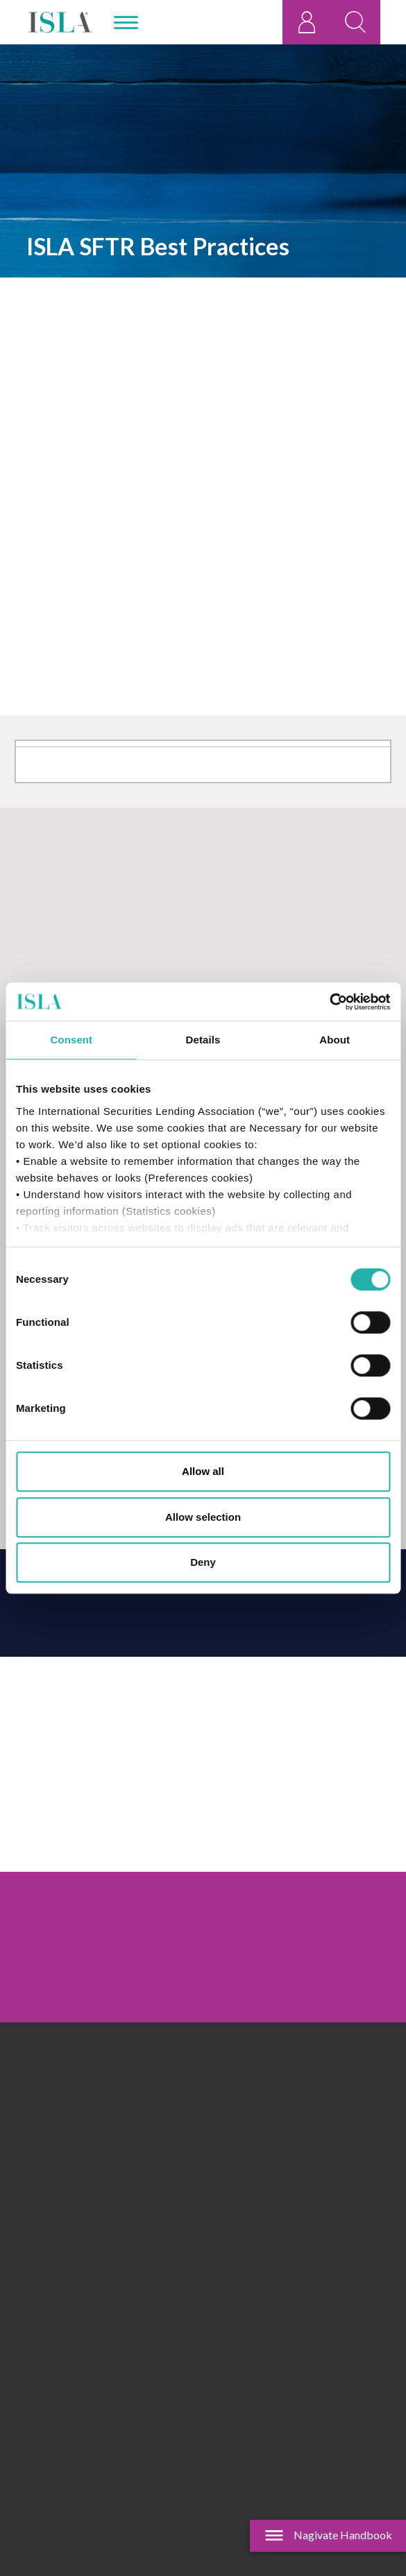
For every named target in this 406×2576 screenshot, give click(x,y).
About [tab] (334, 1040)
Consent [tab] (71, 1040)
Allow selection (203, 1517)
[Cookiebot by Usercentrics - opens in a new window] (329, 1002)
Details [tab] (203, 1040)
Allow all (203, 1471)
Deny (203, 1562)
